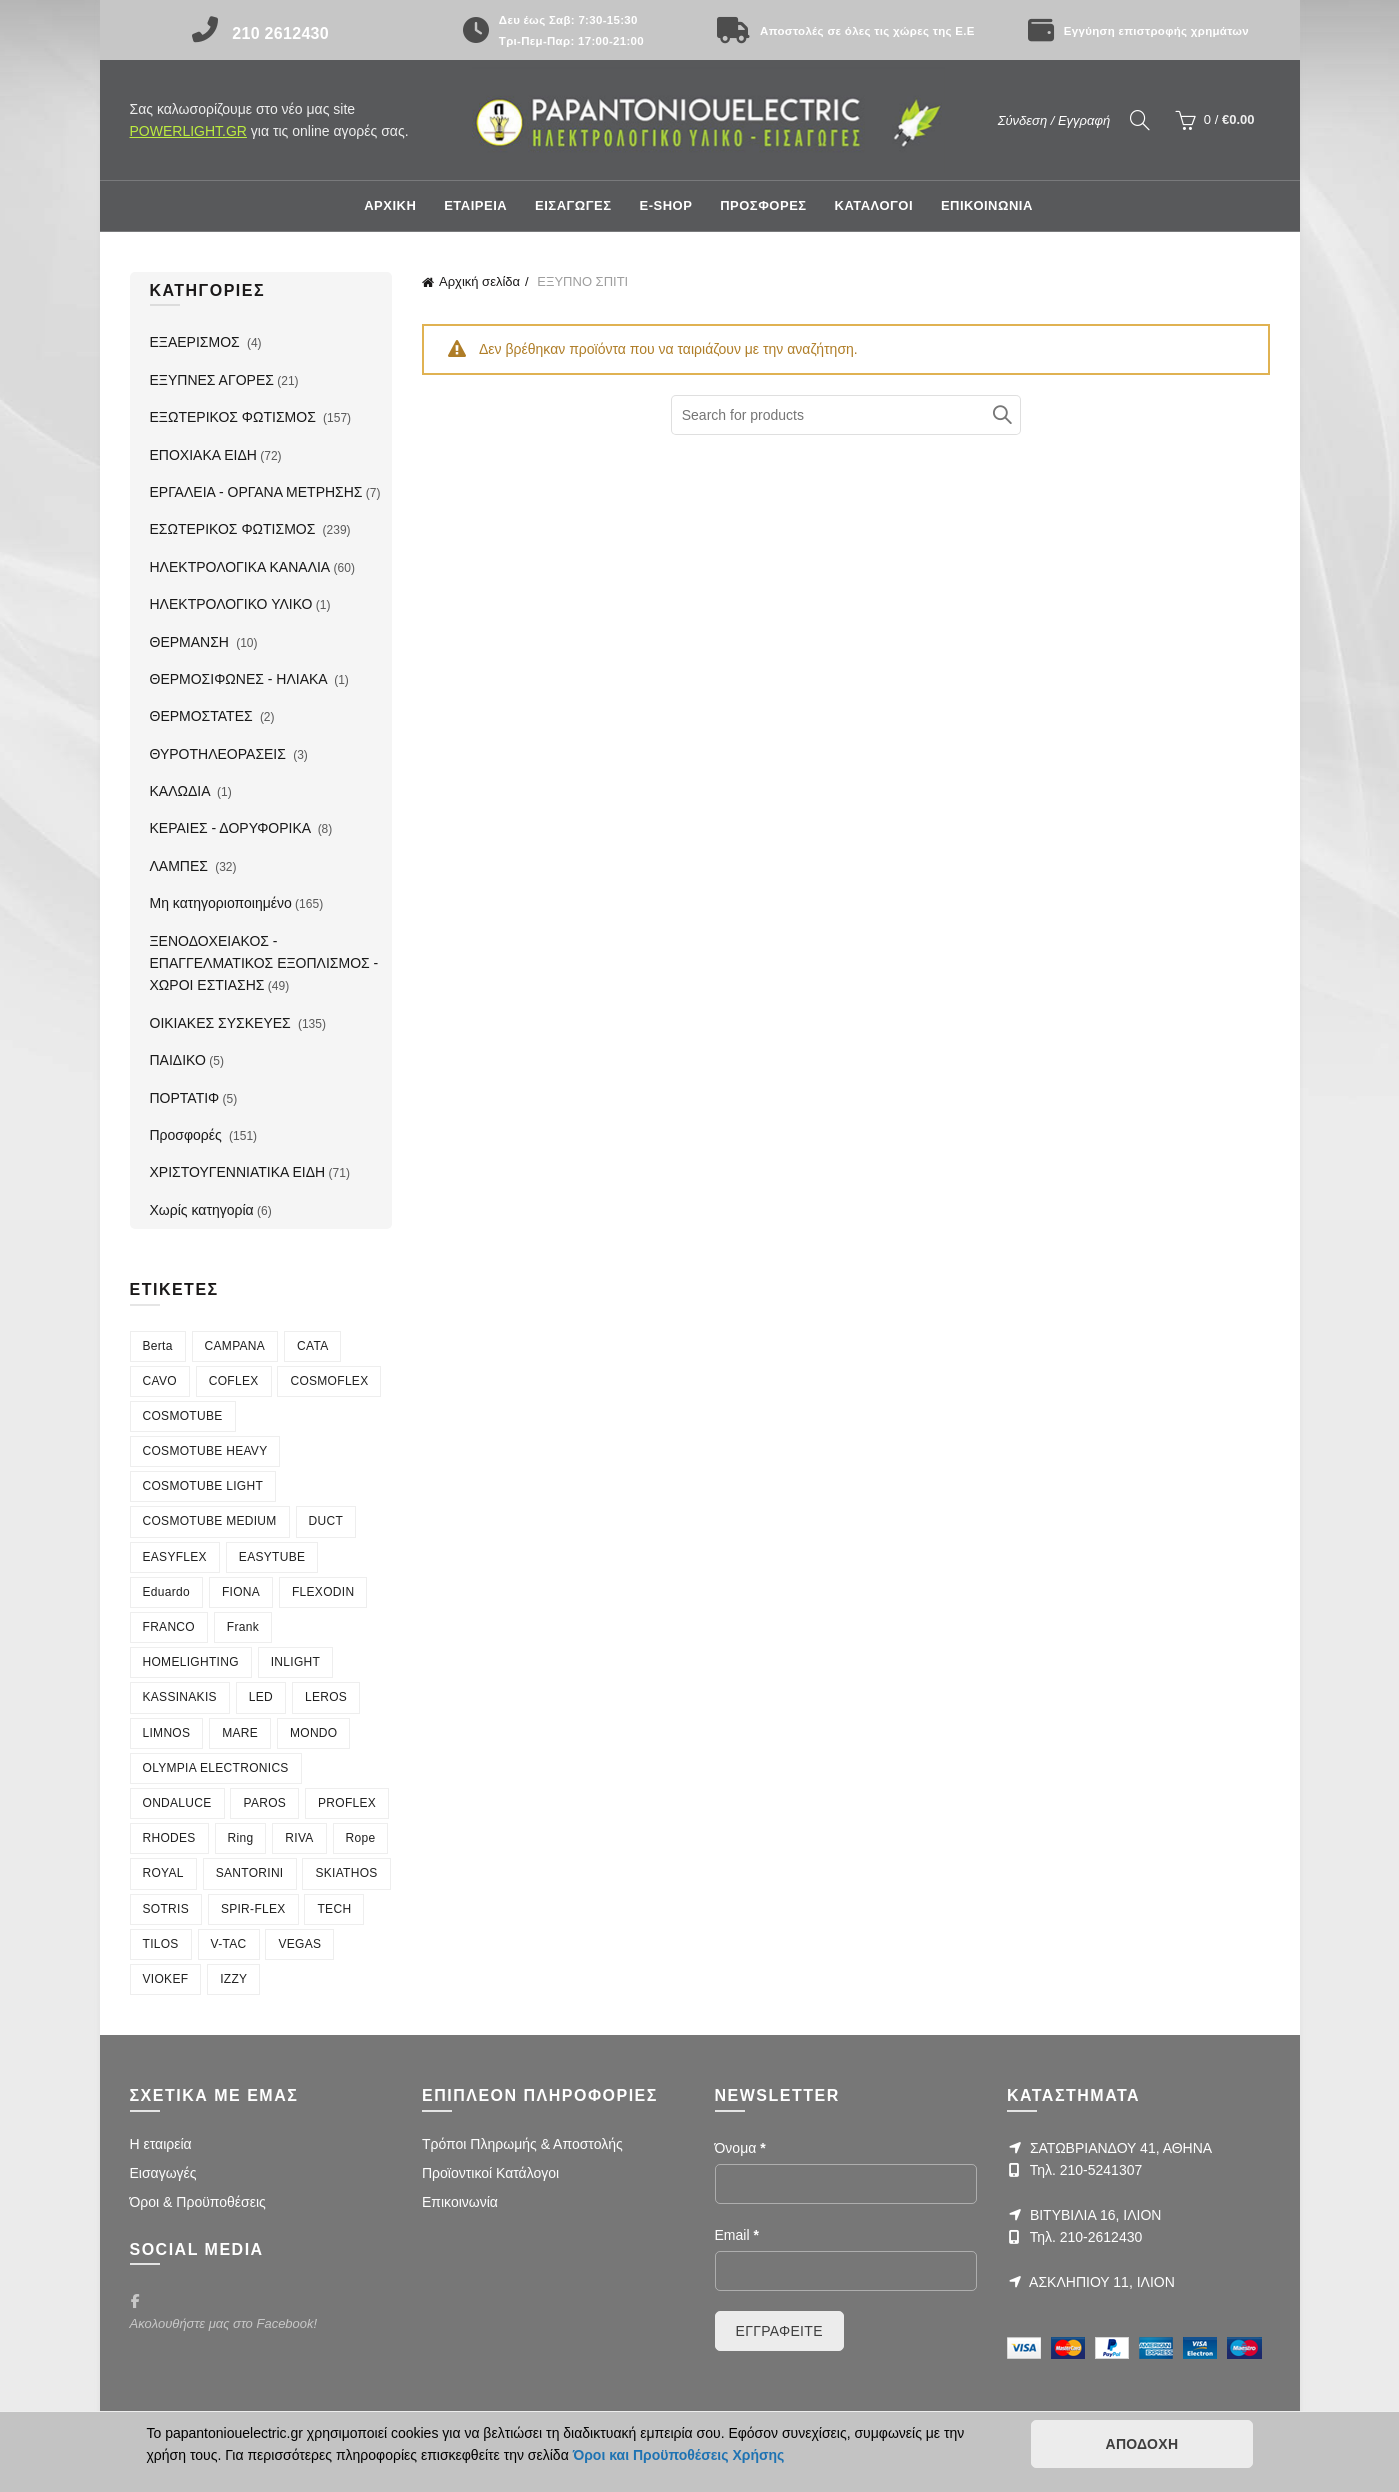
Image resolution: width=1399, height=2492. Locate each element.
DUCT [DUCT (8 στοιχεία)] (326, 1521)
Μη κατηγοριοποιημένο (221, 903)
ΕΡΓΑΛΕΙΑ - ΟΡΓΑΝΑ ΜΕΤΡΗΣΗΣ (256, 492)
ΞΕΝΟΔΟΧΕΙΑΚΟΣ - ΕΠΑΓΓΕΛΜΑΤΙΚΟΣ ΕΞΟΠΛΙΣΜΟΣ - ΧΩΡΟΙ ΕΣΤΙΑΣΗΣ (264, 963)
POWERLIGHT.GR (188, 131)
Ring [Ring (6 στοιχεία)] (241, 1838)
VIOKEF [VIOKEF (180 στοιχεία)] (166, 1979)
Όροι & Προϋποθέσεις (198, 2202)
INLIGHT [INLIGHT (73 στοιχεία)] (295, 1662)
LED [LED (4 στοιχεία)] (261, 1697)
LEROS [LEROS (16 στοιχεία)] (326, 1697)
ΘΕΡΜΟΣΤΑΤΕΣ (203, 716)
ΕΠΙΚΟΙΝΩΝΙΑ (987, 205)
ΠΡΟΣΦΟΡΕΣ (763, 205)
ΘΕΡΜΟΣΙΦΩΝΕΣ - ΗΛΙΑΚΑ (240, 679)
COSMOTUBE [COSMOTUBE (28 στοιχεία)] (183, 1416)
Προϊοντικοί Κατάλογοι (490, 2173)
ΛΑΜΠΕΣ (181, 866)
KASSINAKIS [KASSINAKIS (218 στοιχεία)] (180, 1697)
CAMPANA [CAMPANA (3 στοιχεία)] (235, 1346)
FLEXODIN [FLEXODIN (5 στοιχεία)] (323, 1592)
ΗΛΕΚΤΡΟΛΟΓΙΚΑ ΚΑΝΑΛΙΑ (240, 567)
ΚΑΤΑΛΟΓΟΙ (874, 205)
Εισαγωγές (163, 2173)
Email (737, 2235)
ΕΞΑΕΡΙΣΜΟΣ (197, 342)
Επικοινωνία (460, 2202)
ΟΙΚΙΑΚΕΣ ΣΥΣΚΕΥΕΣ (222, 1023)
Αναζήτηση (1001, 415)
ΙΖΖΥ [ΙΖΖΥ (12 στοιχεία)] (233, 1979)
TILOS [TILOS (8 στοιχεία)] (161, 1944)
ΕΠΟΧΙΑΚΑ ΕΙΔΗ (203, 455)
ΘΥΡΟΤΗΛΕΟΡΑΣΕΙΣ (220, 754)
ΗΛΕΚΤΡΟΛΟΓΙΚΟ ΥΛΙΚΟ (231, 604)
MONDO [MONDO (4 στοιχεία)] (314, 1733)
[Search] (1140, 120)
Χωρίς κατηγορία (202, 1210)
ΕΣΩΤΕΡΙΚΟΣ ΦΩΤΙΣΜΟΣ (235, 529)
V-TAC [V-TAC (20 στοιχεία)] (229, 1944)
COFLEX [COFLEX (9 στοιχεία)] (234, 1381)
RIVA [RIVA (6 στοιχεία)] (299, 1838)
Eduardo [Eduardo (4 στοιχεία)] (166, 1592)
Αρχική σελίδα (479, 281)
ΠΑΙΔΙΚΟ (178, 1060)
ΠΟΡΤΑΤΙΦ (185, 1098)
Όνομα (740, 2148)
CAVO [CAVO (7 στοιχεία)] (160, 1381)
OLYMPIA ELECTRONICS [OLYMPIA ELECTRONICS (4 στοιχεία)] (216, 1768)
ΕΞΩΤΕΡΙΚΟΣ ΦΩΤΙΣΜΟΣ (235, 417)
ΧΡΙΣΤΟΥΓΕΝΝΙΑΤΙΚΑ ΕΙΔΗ (238, 1172)
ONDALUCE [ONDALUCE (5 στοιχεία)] (177, 1803)
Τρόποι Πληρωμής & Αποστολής (522, 2144)
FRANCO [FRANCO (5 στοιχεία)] (169, 1627)
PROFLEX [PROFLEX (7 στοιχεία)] (347, 1803)
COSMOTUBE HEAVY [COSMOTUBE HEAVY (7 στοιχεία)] (205, 1451)
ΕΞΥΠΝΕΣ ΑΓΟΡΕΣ (212, 380)
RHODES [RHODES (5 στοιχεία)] (169, 1838)
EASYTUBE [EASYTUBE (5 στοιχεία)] (272, 1557)
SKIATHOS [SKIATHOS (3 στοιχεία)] (346, 1873)
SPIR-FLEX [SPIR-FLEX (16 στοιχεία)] (253, 1909)
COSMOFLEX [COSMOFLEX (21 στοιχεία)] (329, 1381)
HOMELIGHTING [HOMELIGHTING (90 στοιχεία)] (191, 1662)
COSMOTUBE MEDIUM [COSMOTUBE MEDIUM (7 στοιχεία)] (210, 1521)
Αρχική (390, 205)
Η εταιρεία (161, 2144)
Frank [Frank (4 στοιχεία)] (243, 1627)
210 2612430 (280, 33)
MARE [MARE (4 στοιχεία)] (240, 1733)
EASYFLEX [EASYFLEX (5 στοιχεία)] (175, 1557)
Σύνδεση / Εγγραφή (1054, 120)
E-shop (665, 205)
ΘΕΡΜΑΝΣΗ (191, 642)
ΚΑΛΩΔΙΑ (182, 791)
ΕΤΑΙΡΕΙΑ (475, 205)
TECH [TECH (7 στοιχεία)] (334, 1909)
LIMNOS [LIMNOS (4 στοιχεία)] (167, 1733)
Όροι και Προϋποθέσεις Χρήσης (679, 2455)
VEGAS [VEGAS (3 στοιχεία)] (299, 1944)
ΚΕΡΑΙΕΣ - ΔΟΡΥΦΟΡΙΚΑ (232, 828)
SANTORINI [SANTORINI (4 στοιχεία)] (250, 1873)
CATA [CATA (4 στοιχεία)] (312, 1346)
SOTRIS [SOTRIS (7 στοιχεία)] (166, 1909)
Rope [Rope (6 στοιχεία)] (361, 1838)
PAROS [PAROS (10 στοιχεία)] (264, 1803)
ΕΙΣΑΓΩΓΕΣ (573, 205)
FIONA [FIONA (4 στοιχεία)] (241, 1592)
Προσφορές (188, 1135)
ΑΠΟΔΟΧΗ (1141, 2444)
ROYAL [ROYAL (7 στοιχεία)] (163, 1873)
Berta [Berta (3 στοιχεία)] (158, 1346)
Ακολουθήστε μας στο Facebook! (224, 2323)
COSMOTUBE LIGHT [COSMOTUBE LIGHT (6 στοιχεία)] (203, 1486)
